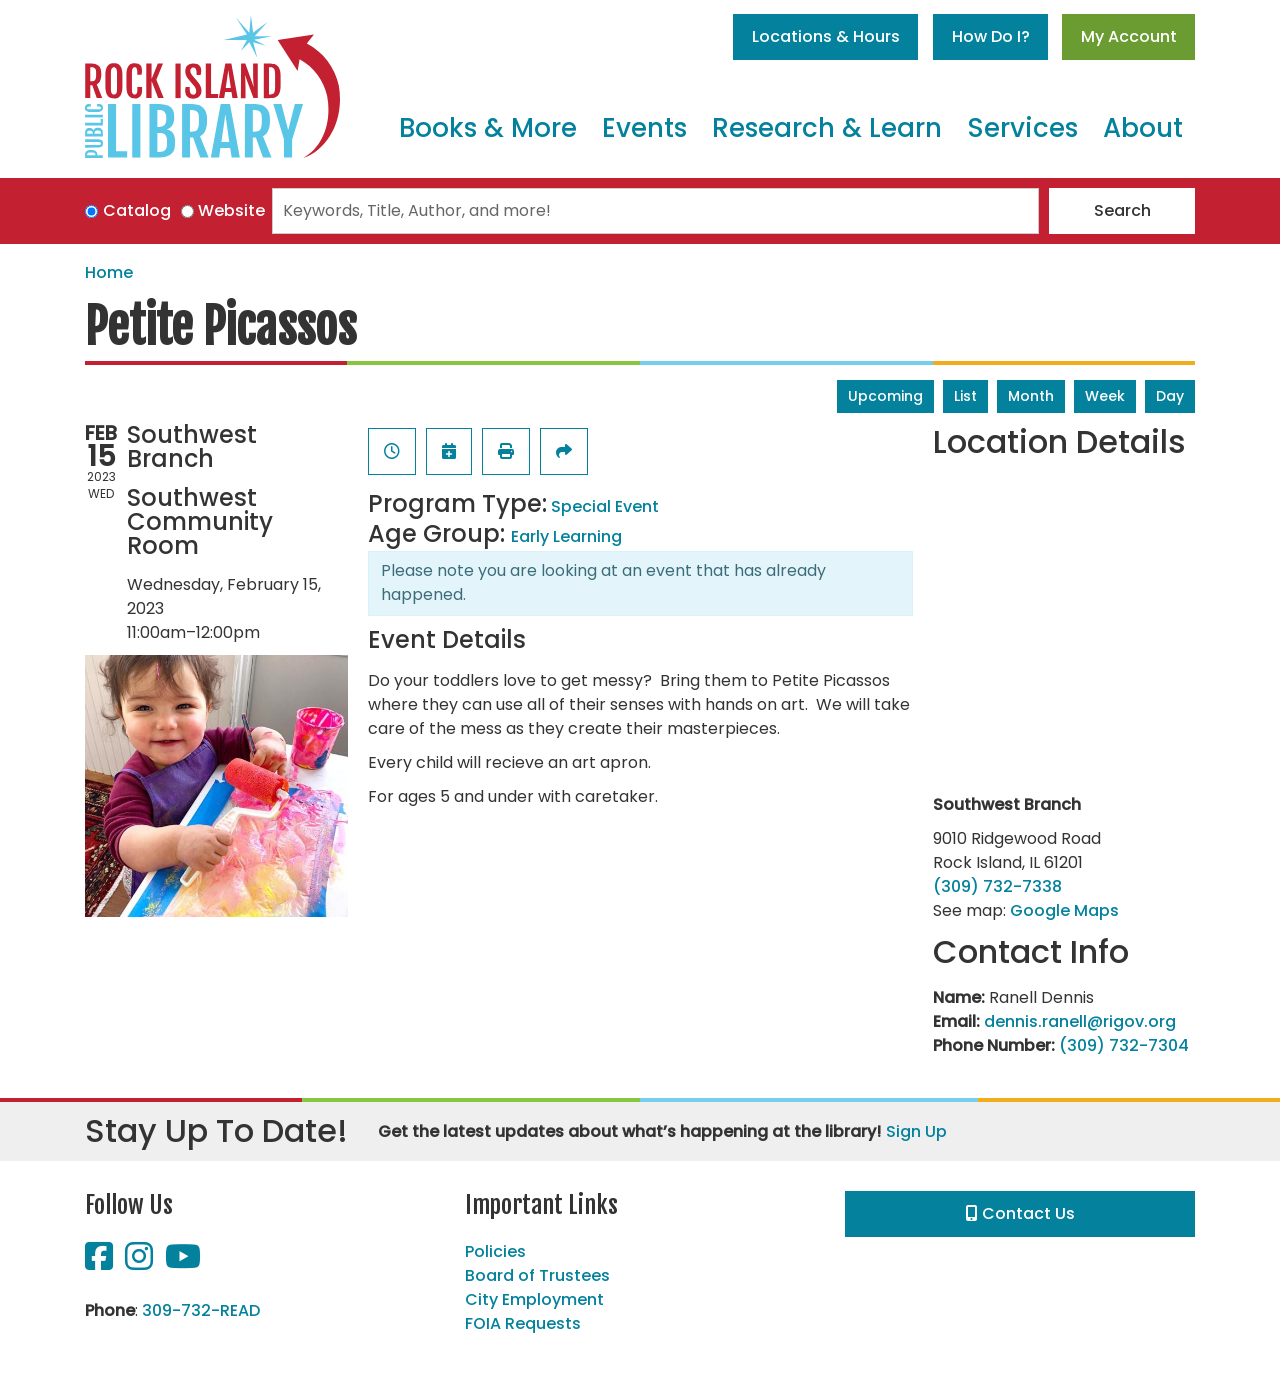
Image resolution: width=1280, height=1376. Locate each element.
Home (109, 272)
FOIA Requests (523, 1323)
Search (1122, 210)
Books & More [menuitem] (488, 128)
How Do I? (991, 36)
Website (231, 210)
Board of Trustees (537, 1275)
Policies (495, 1251)
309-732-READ (201, 1310)
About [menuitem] (1143, 128)
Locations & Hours (826, 36)
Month (1031, 396)
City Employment (534, 1299)
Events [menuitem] (644, 128)
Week (1105, 396)
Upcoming (885, 396)
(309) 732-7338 (997, 886)
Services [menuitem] (1022, 128)
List (965, 396)
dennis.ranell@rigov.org (1080, 1021)
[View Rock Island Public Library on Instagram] (141, 1262)
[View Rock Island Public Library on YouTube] (183, 1262)
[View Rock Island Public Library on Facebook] (101, 1262)
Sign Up (916, 1131)
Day (1170, 396)
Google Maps (1064, 910)
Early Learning (566, 536)
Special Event (605, 506)
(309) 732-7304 (1124, 1045)
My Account (1129, 36)
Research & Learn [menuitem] (827, 128)
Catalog (137, 210)
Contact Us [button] (1020, 1213)
